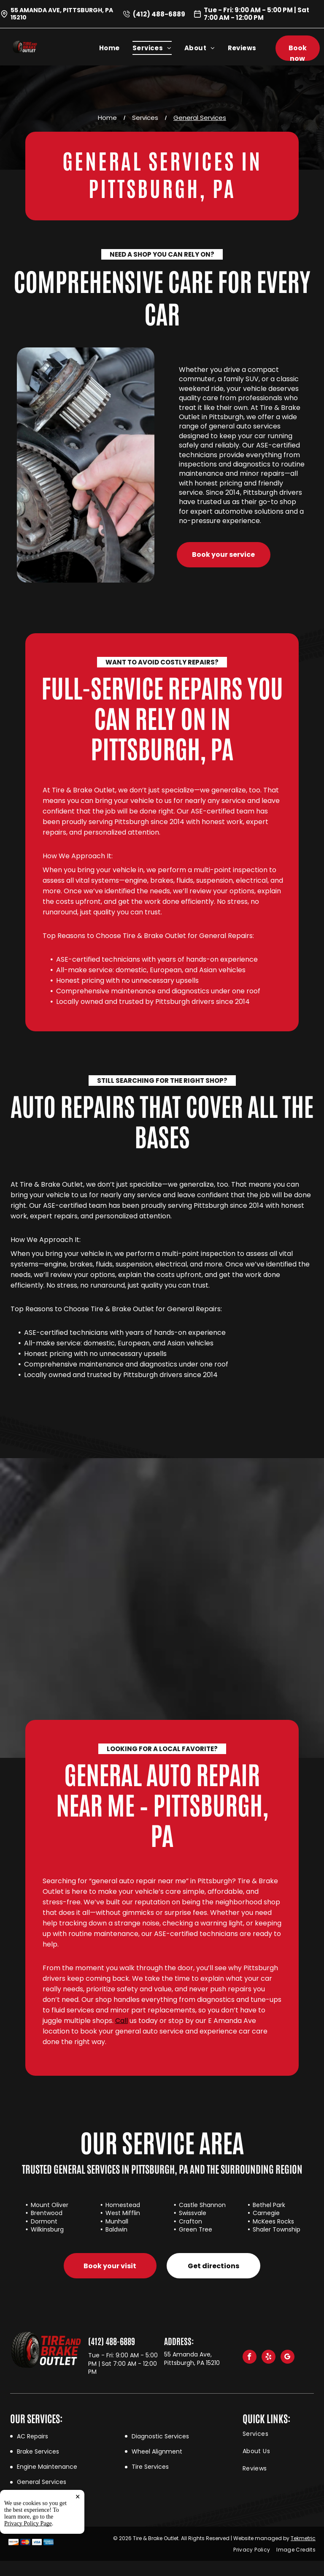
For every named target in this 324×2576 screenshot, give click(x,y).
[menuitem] (115, 48)
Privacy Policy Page (28, 2567)
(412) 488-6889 (159, 14)
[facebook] (249, 2358)
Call (121, 2021)
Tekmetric (303, 2538)
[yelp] (268, 2358)
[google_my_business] (287, 2358)
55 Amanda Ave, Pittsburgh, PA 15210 (62, 14)
